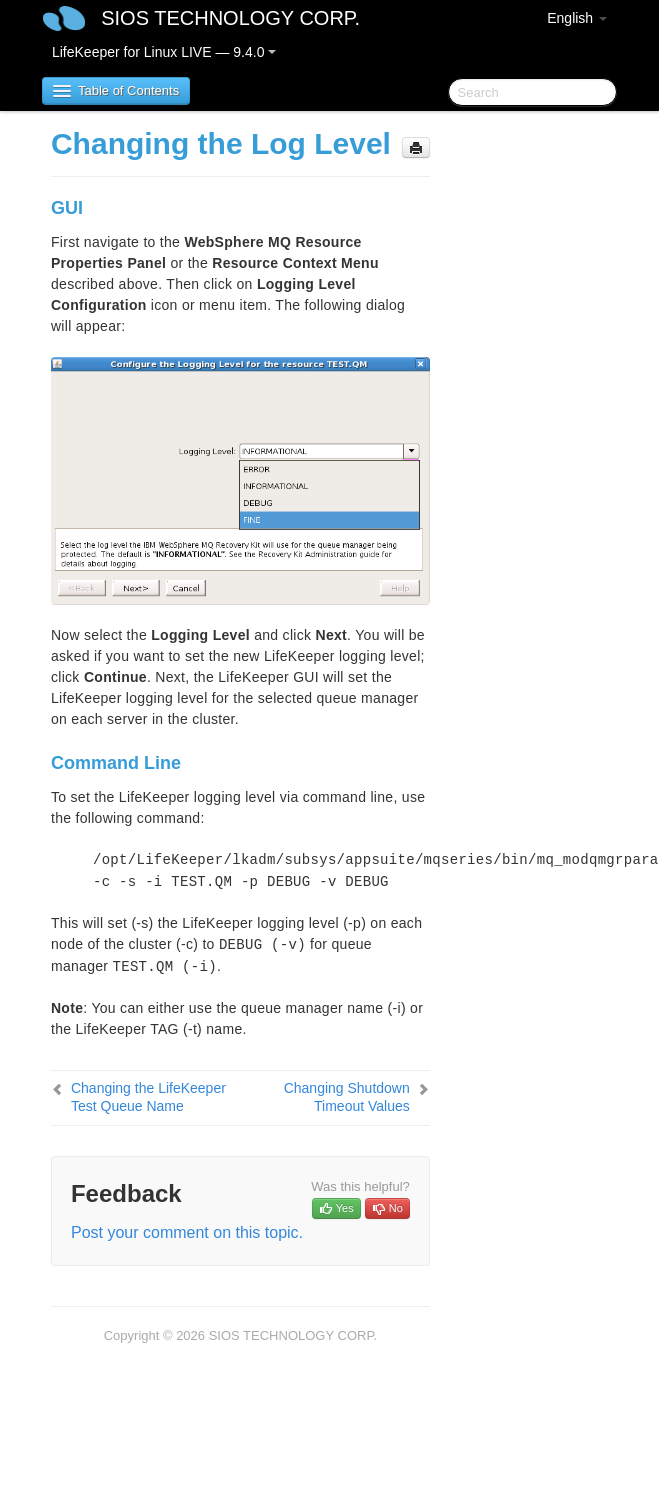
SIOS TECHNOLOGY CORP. (230, 18)
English (577, 18)
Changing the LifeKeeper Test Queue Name (148, 1097)
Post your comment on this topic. (187, 1232)
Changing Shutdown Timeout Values (347, 1097)
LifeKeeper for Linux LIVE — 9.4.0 (164, 52)
